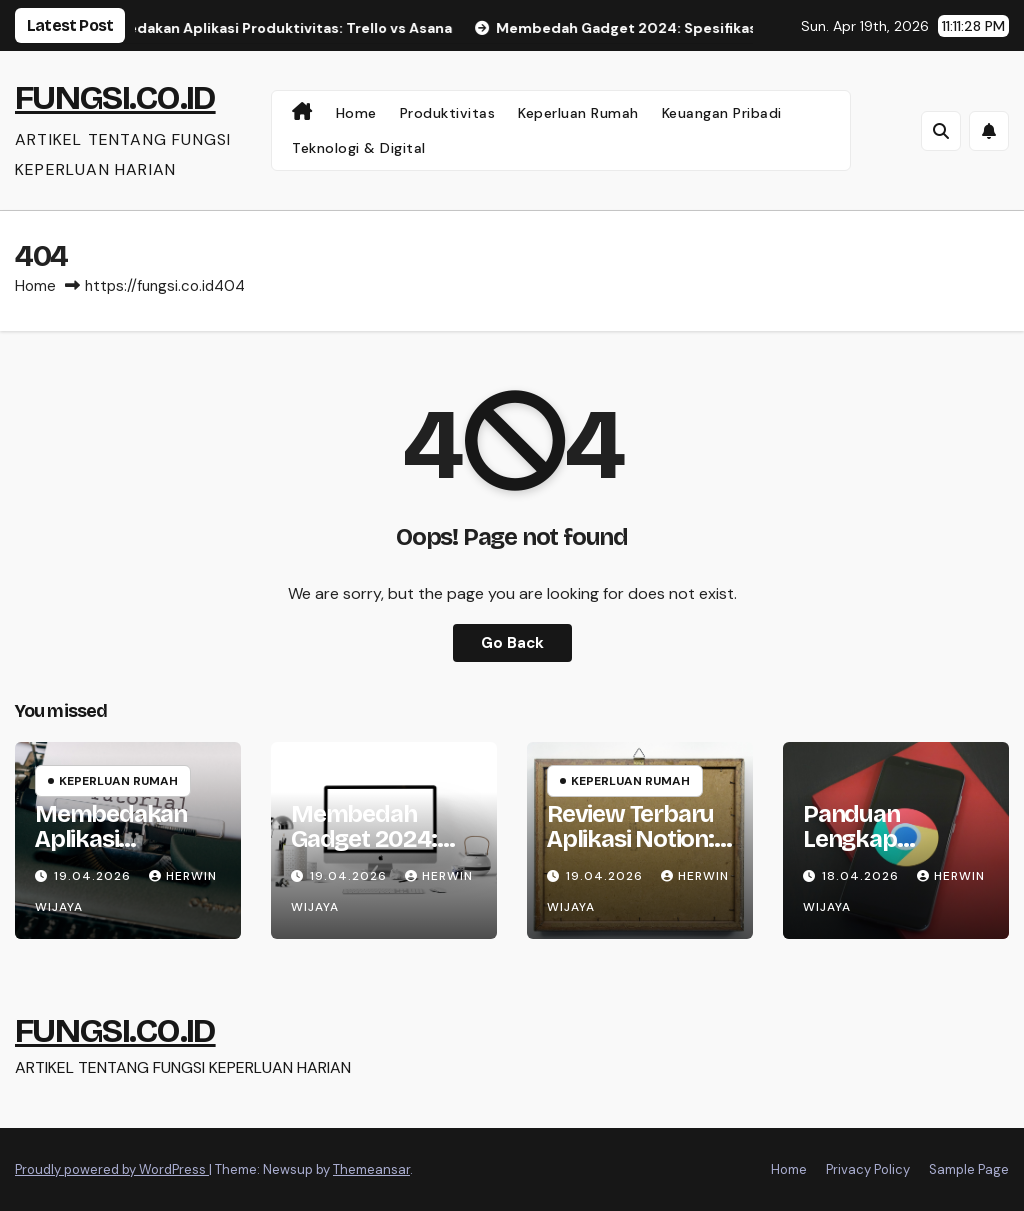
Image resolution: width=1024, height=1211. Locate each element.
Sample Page (969, 1169)
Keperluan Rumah (578, 113)
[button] (941, 131)
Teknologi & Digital (359, 148)
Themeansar (371, 1169)
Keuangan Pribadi (722, 113)
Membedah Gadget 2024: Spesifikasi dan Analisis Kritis (371, 851)
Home (356, 113)
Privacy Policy (868, 1169)
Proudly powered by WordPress (112, 1169)
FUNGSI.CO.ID (115, 97)
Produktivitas (448, 113)
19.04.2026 (94, 876)
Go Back (512, 643)
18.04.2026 (862, 876)
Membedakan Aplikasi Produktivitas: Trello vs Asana (115, 851)
